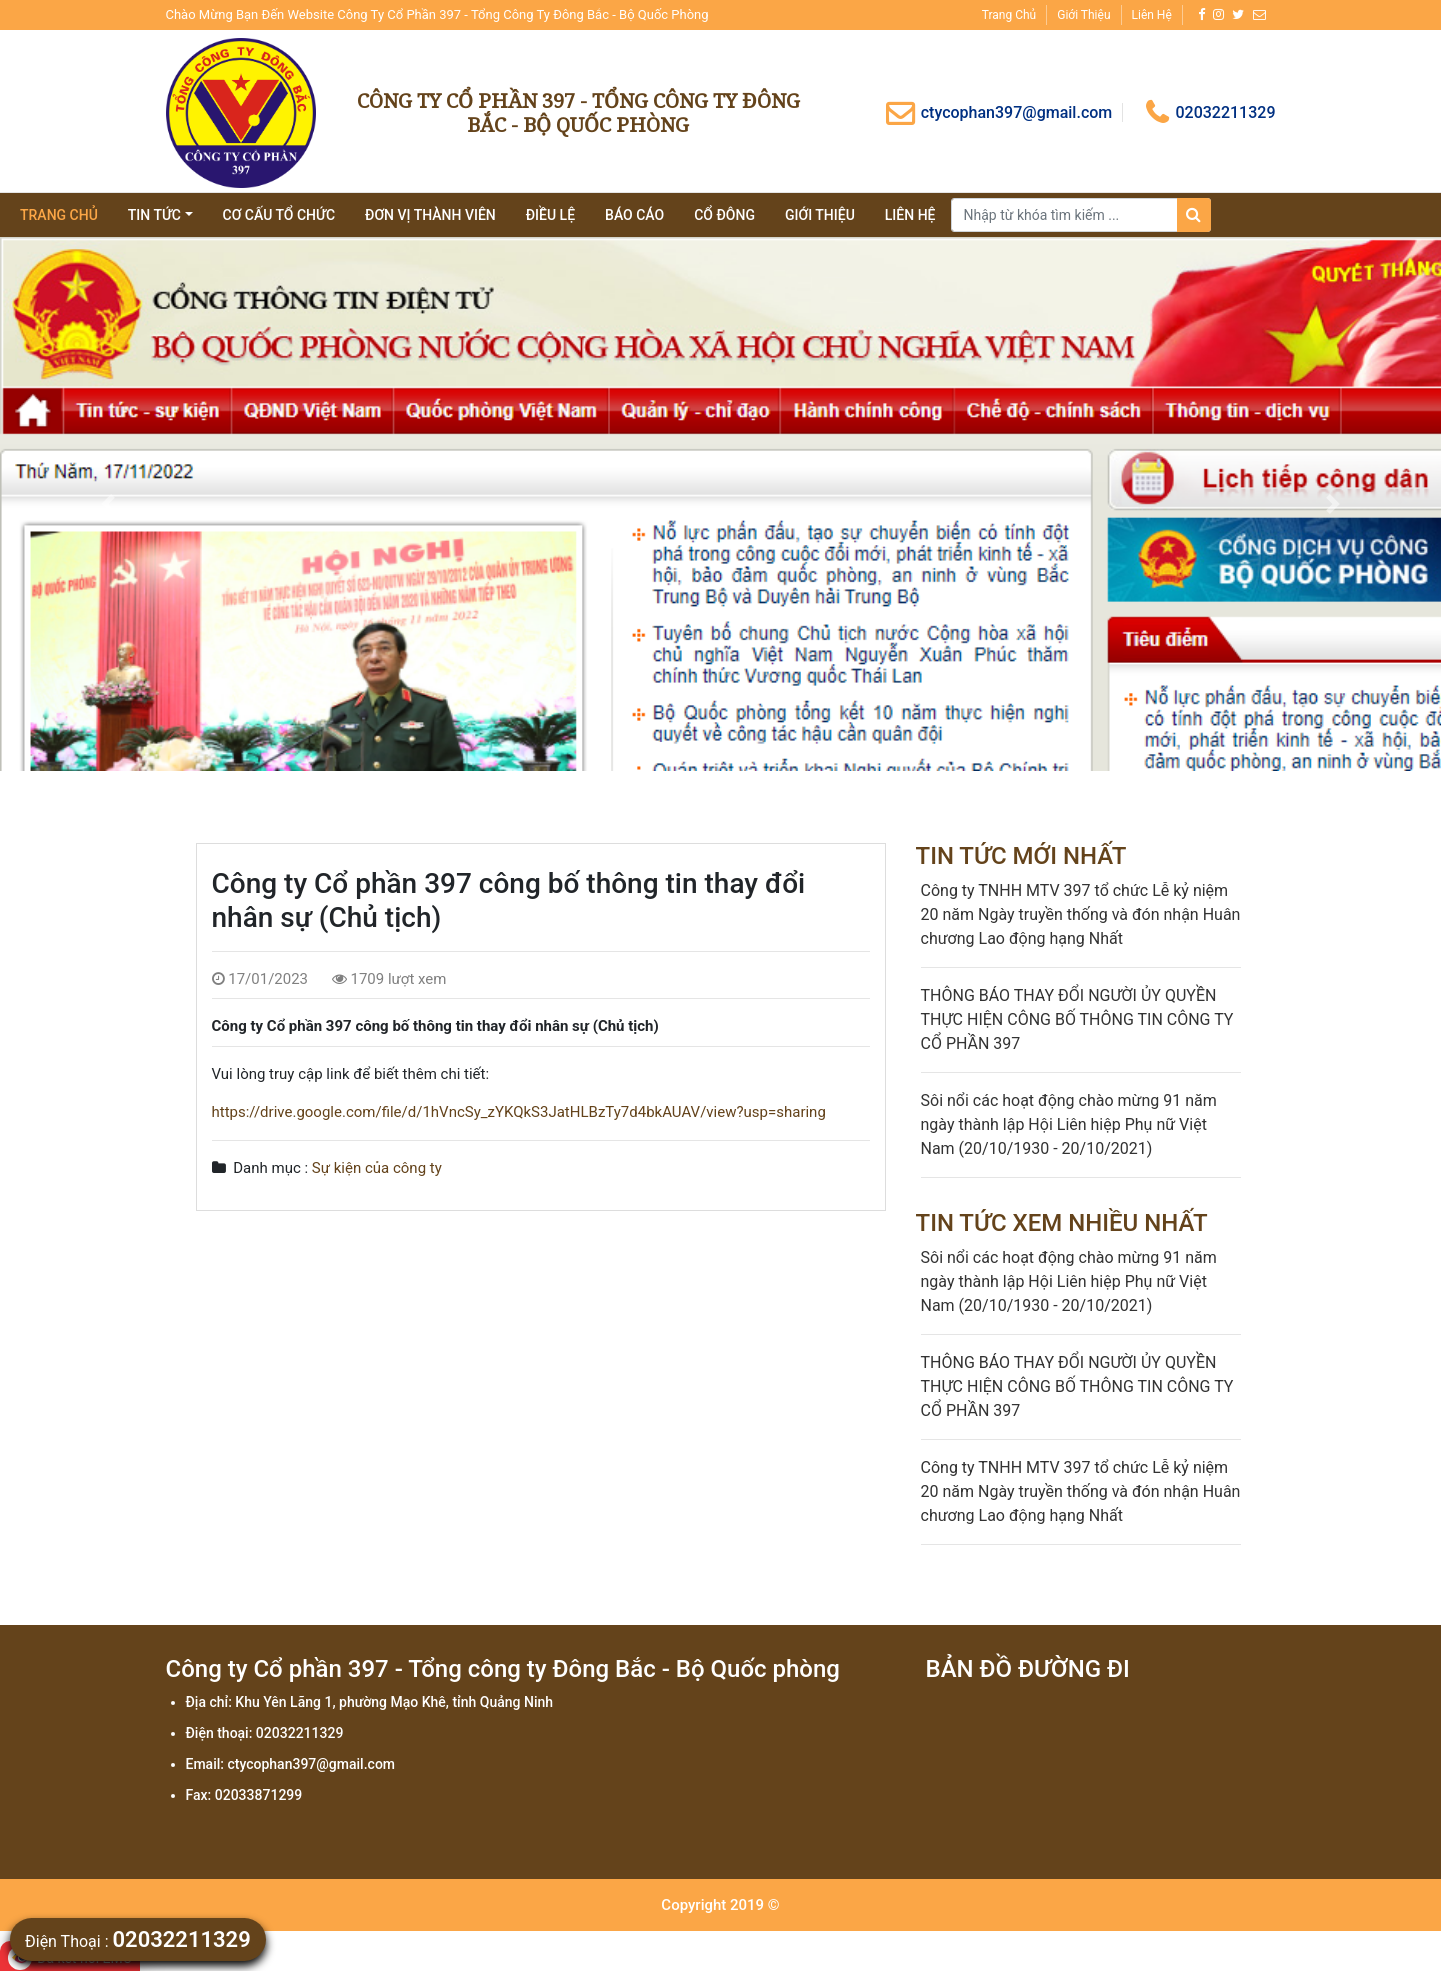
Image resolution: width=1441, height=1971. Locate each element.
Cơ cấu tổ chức (279, 215)
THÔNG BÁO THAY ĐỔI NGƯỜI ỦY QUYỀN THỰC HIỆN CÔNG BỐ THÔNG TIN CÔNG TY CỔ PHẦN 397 (1077, 1019)
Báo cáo (634, 215)
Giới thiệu (1083, 15)
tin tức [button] (154, 215)
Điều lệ (550, 215)
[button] (108, 504)
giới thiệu (820, 215)
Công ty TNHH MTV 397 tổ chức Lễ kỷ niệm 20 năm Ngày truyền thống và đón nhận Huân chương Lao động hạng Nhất (1081, 914)
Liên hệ (1152, 15)
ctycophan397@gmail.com (999, 112)
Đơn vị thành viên (430, 215)
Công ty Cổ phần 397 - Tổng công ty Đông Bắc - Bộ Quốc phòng (578, 112)
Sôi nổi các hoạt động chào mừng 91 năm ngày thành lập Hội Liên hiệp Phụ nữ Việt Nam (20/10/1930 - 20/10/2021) (1069, 1124)
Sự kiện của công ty (377, 1168)
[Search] (1081, 215)
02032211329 (1210, 112)
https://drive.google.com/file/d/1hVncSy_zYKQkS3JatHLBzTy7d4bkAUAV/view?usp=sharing (519, 1112)
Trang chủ (1009, 15)
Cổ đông (724, 215)
